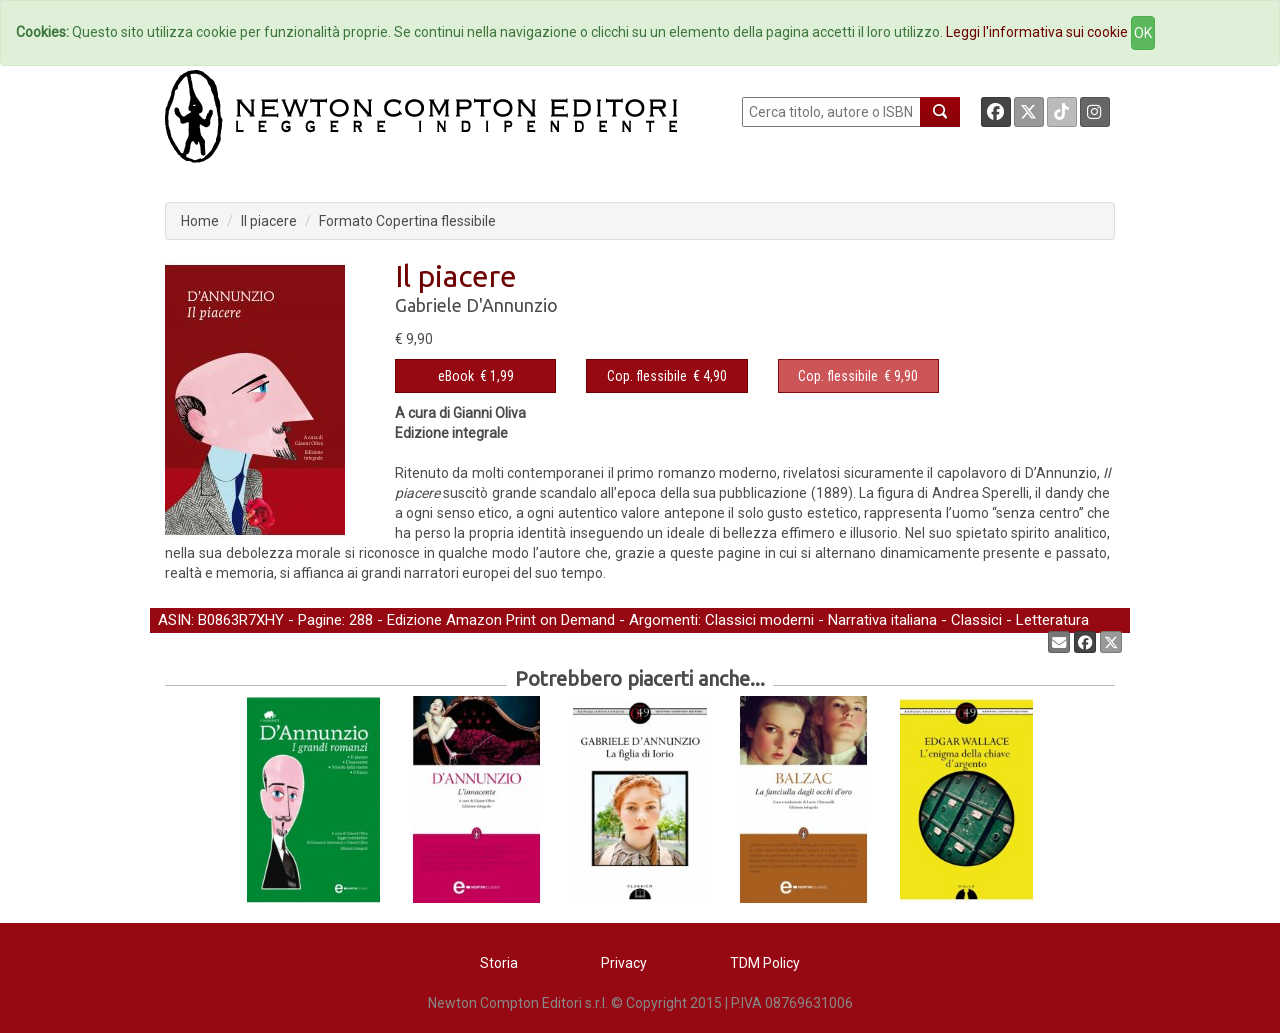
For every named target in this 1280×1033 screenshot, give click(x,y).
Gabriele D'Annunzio (476, 305)
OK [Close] (1143, 33)
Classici (976, 620)
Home (200, 221)
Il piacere (269, 221)
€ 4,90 (667, 376)
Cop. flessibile (647, 376)
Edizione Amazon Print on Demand (501, 620)
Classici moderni (759, 620)
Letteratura (1052, 620)
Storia (499, 963)
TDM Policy (765, 963)
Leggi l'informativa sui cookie (1037, 32)
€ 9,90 (858, 376)
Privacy (624, 963)
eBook (456, 376)
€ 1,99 (476, 376)
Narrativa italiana (882, 620)
